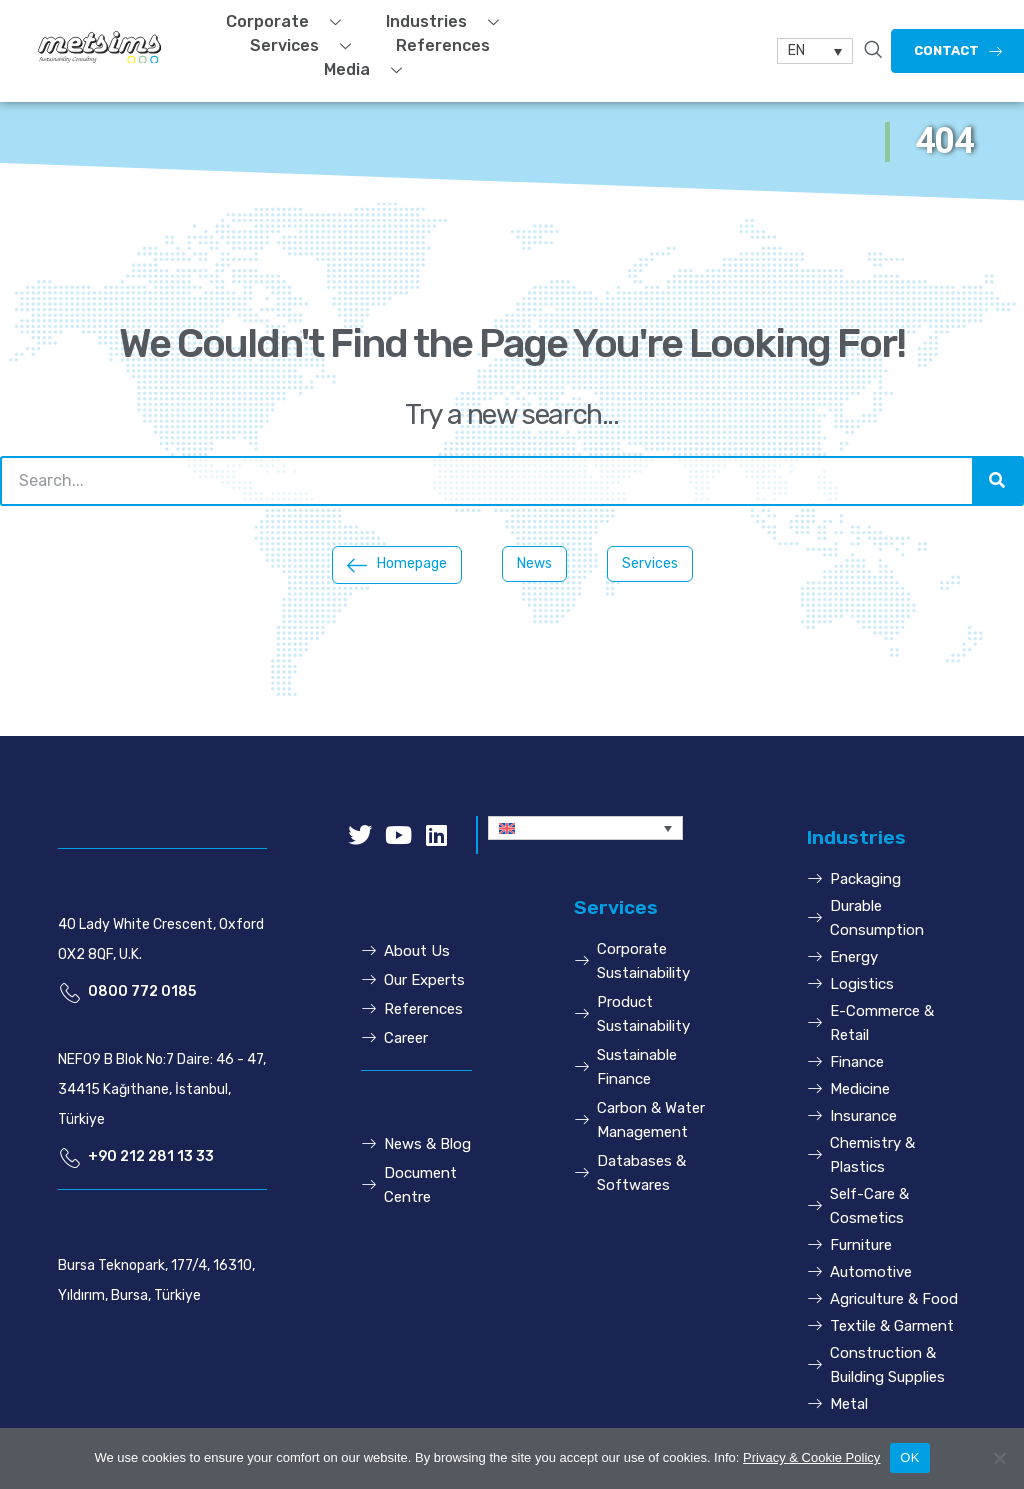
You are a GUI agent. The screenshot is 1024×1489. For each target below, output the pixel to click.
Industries (450, 22)
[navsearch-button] (873, 51)
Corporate (291, 22)
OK (909, 1457)
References (443, 45)
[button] (397, 565)
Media (370, 70)
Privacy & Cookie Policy (811, 1457)
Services (308, 46)
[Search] (997, 481)
